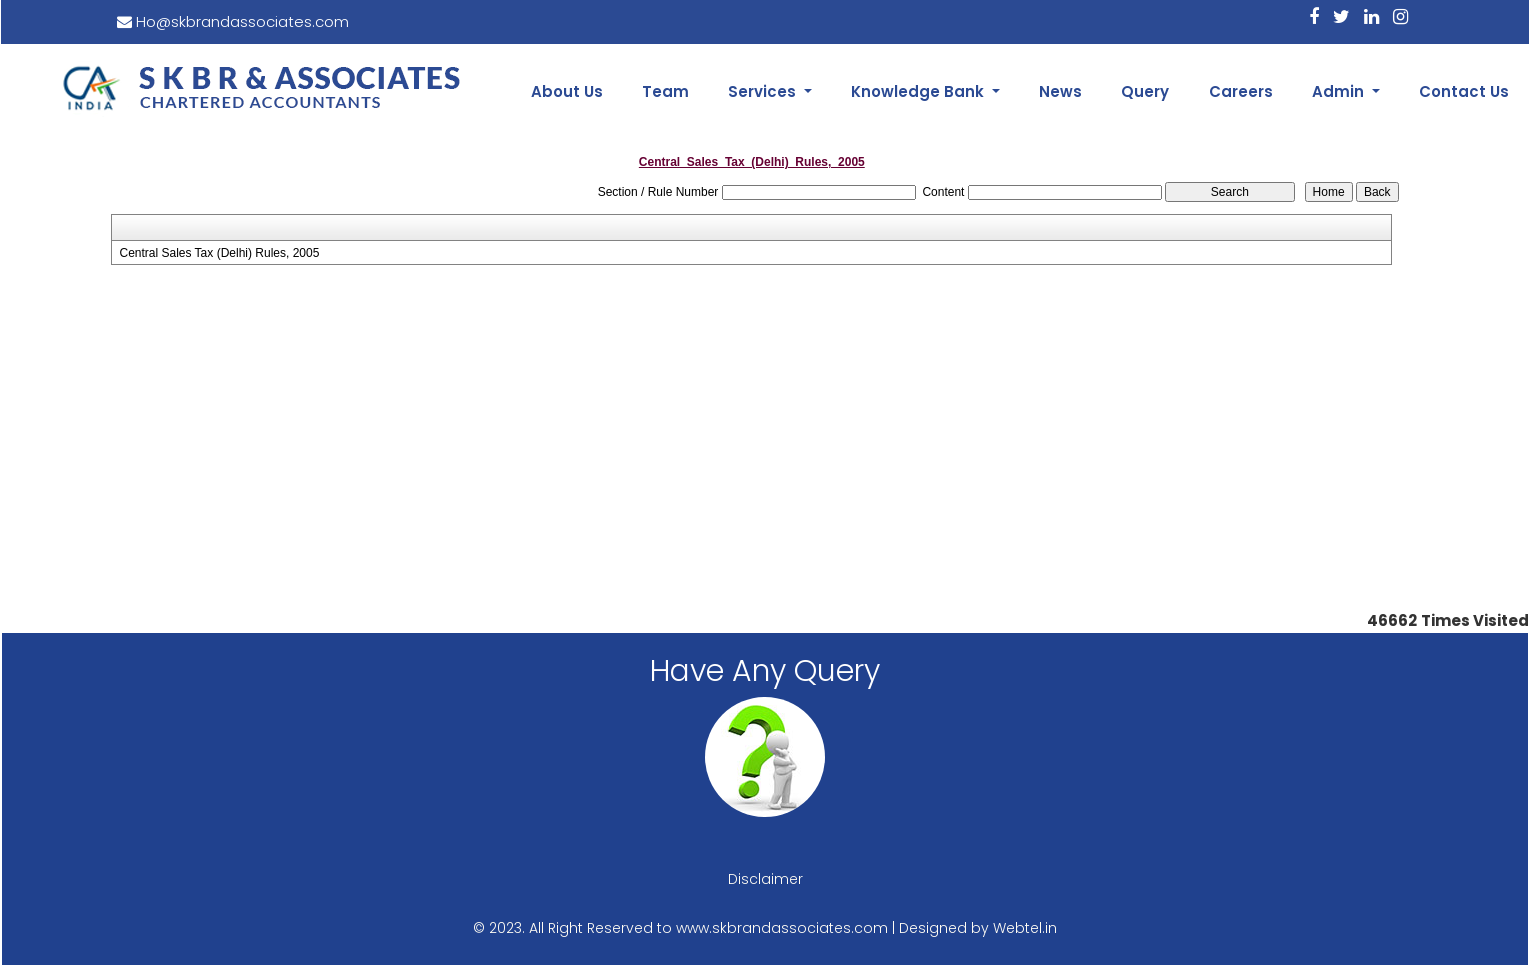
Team (665, 91)
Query (1145, 91)
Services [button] (764, 91)
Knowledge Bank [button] (919, 91)
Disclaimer (765, 879)
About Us (567, 91)
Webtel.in (1025, 928)
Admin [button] (1340, 91)
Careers (1241, 91)
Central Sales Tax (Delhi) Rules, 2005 (219, 253)
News (1060, 91)
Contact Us (1464, 91)
